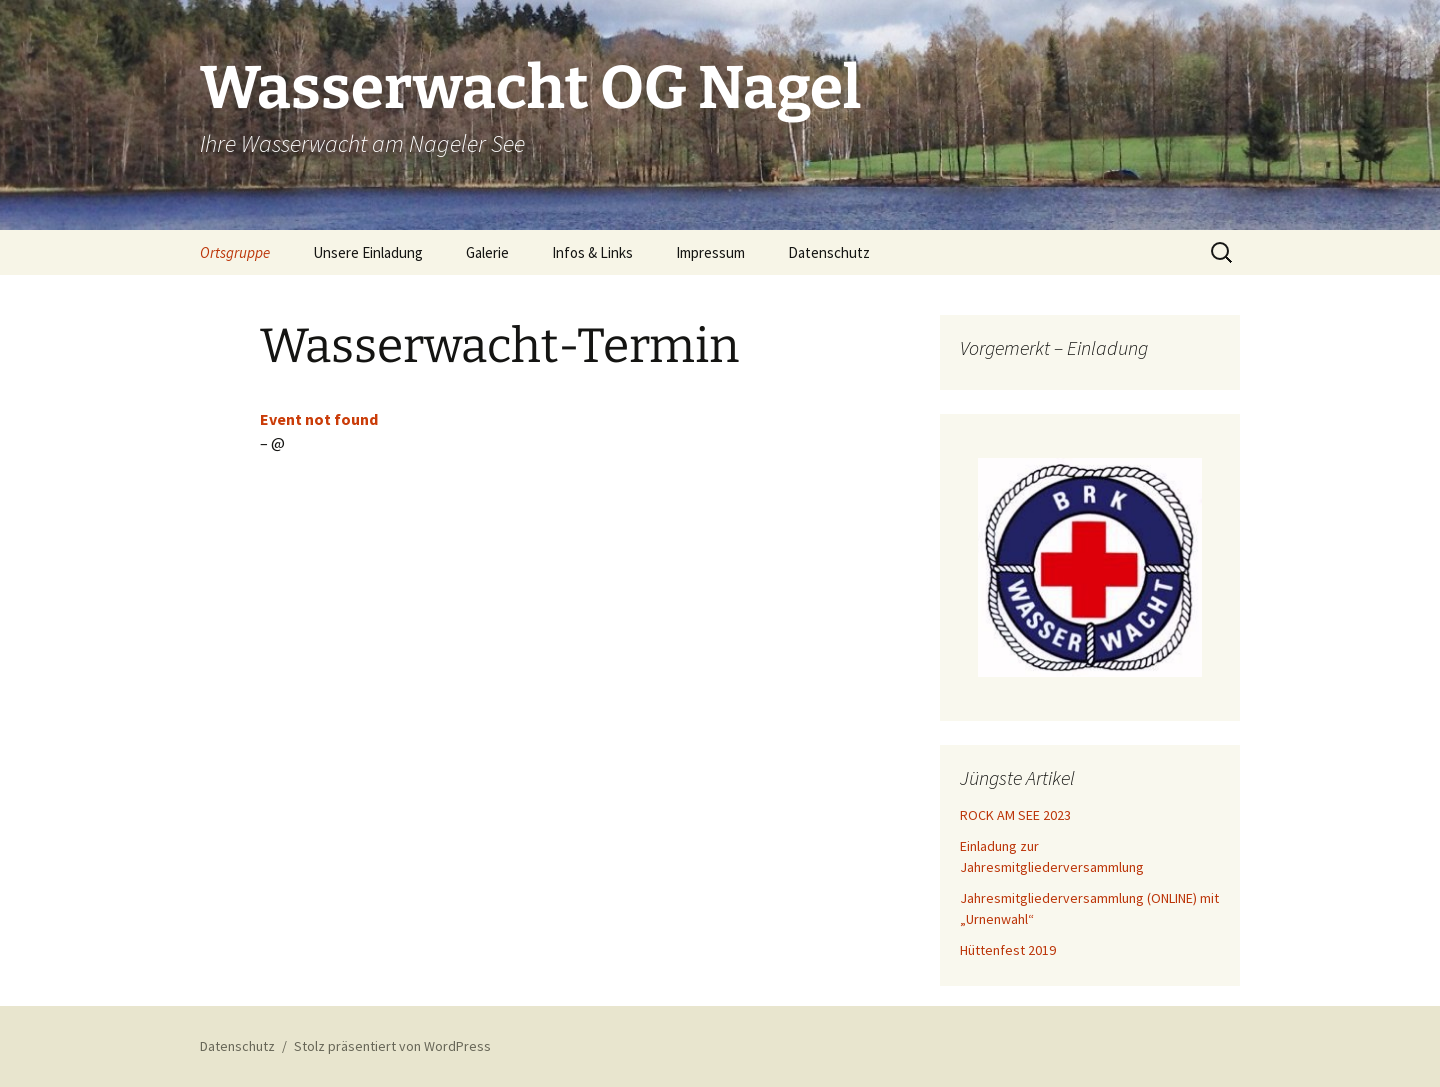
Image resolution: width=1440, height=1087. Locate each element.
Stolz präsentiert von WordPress (392, 1046)
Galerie (487, 252)
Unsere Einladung (368, 252)
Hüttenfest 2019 (1008, 950)
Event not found (319, 419)
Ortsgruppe (235, 252)
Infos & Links (592, 252)
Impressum (710, 252)
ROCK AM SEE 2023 (1015, 815)
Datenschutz (829, 252)
